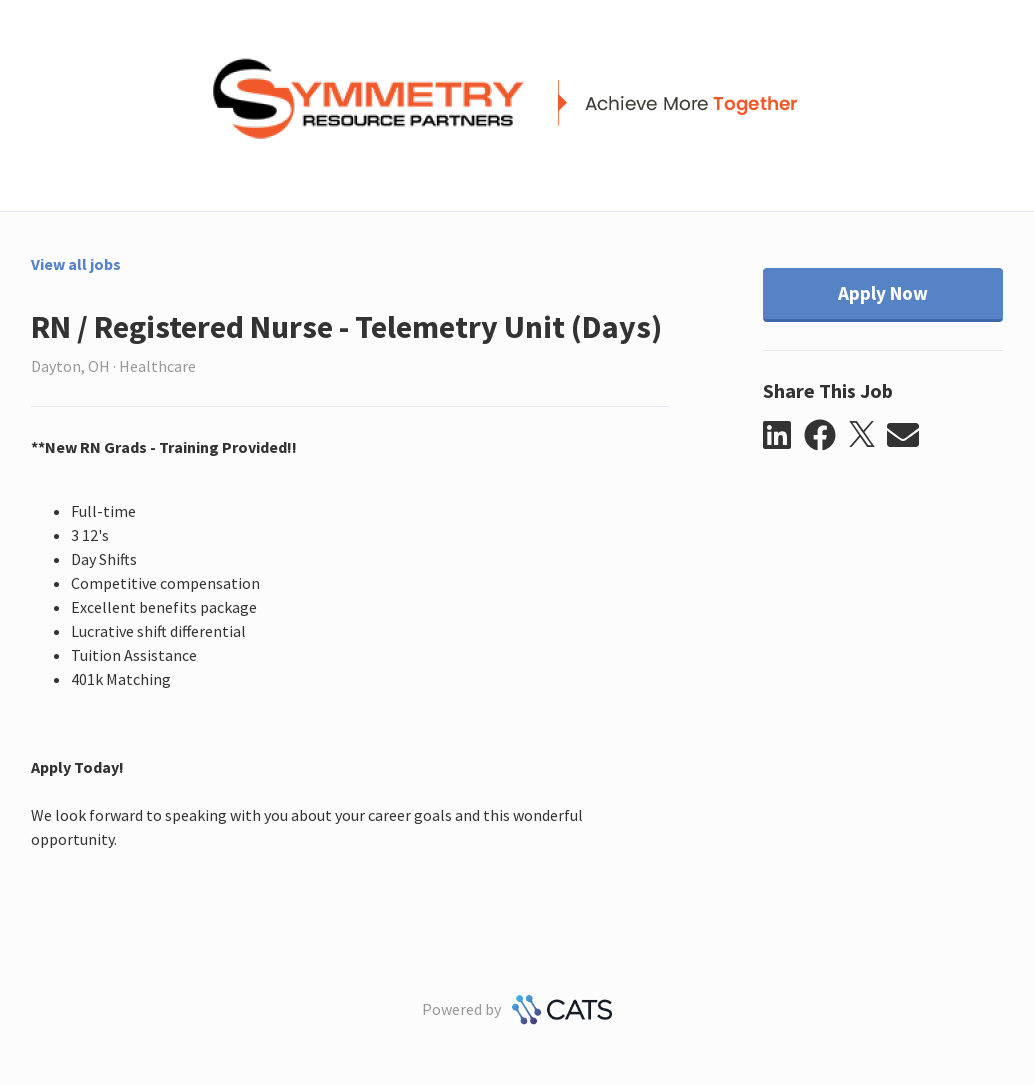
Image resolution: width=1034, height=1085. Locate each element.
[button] (783, 436)
